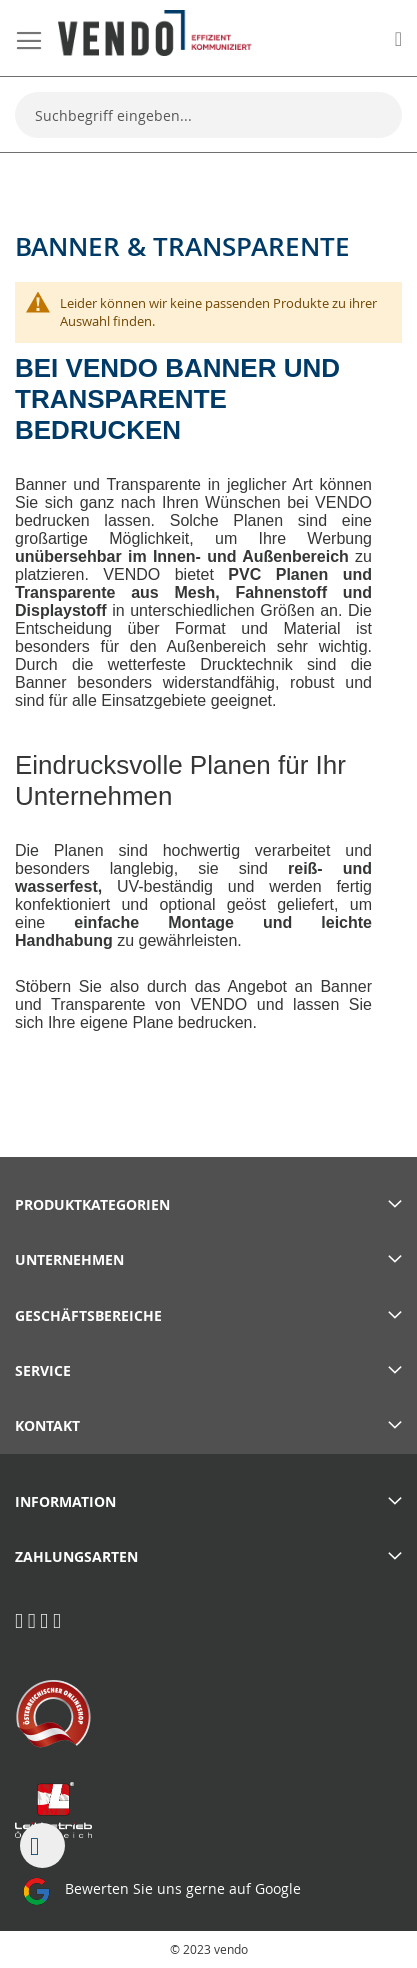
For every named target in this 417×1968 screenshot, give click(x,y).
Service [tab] (43, 1370)
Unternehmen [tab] (69, 1259)
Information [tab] (65, 1501)
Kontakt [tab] (47, 1425)
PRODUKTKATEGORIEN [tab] (92, 1204)
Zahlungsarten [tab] (76, 1556)
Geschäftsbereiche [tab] (88, 1315)
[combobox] (208, 115)
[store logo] (155, 33)
